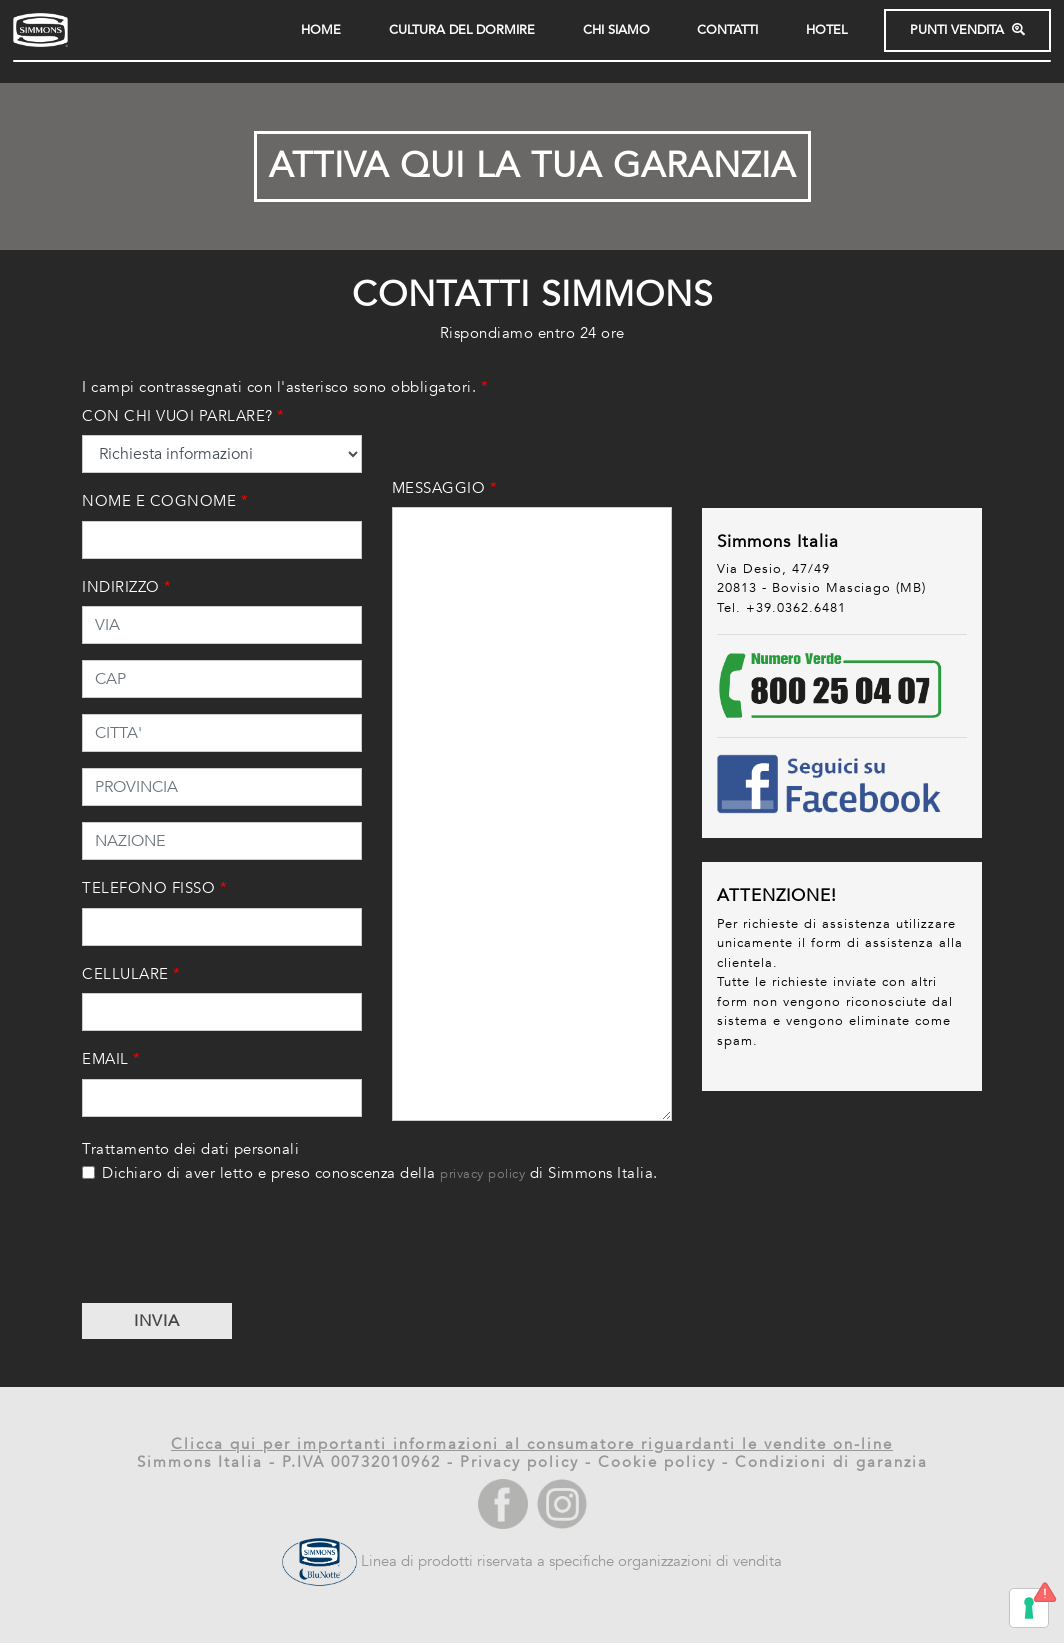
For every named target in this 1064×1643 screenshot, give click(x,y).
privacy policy (482, 1174)
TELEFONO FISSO (154, 888)
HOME (321, 30)
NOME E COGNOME (165, 501)
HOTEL (826, 30)
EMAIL (111, 1059)
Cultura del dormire (462, 30)
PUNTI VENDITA (967, 30)
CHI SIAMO (616, 30)
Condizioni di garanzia (831, 1462)
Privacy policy (519, 1462)
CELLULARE (131, 974)
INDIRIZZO (127, 587)
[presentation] (234, 1248)
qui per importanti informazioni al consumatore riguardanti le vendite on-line (561, 1444)
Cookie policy (657, 1462)
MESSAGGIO (445, 488)
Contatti (727, 30)
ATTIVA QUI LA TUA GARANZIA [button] (532, 166)
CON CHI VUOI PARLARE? (183, 416)
